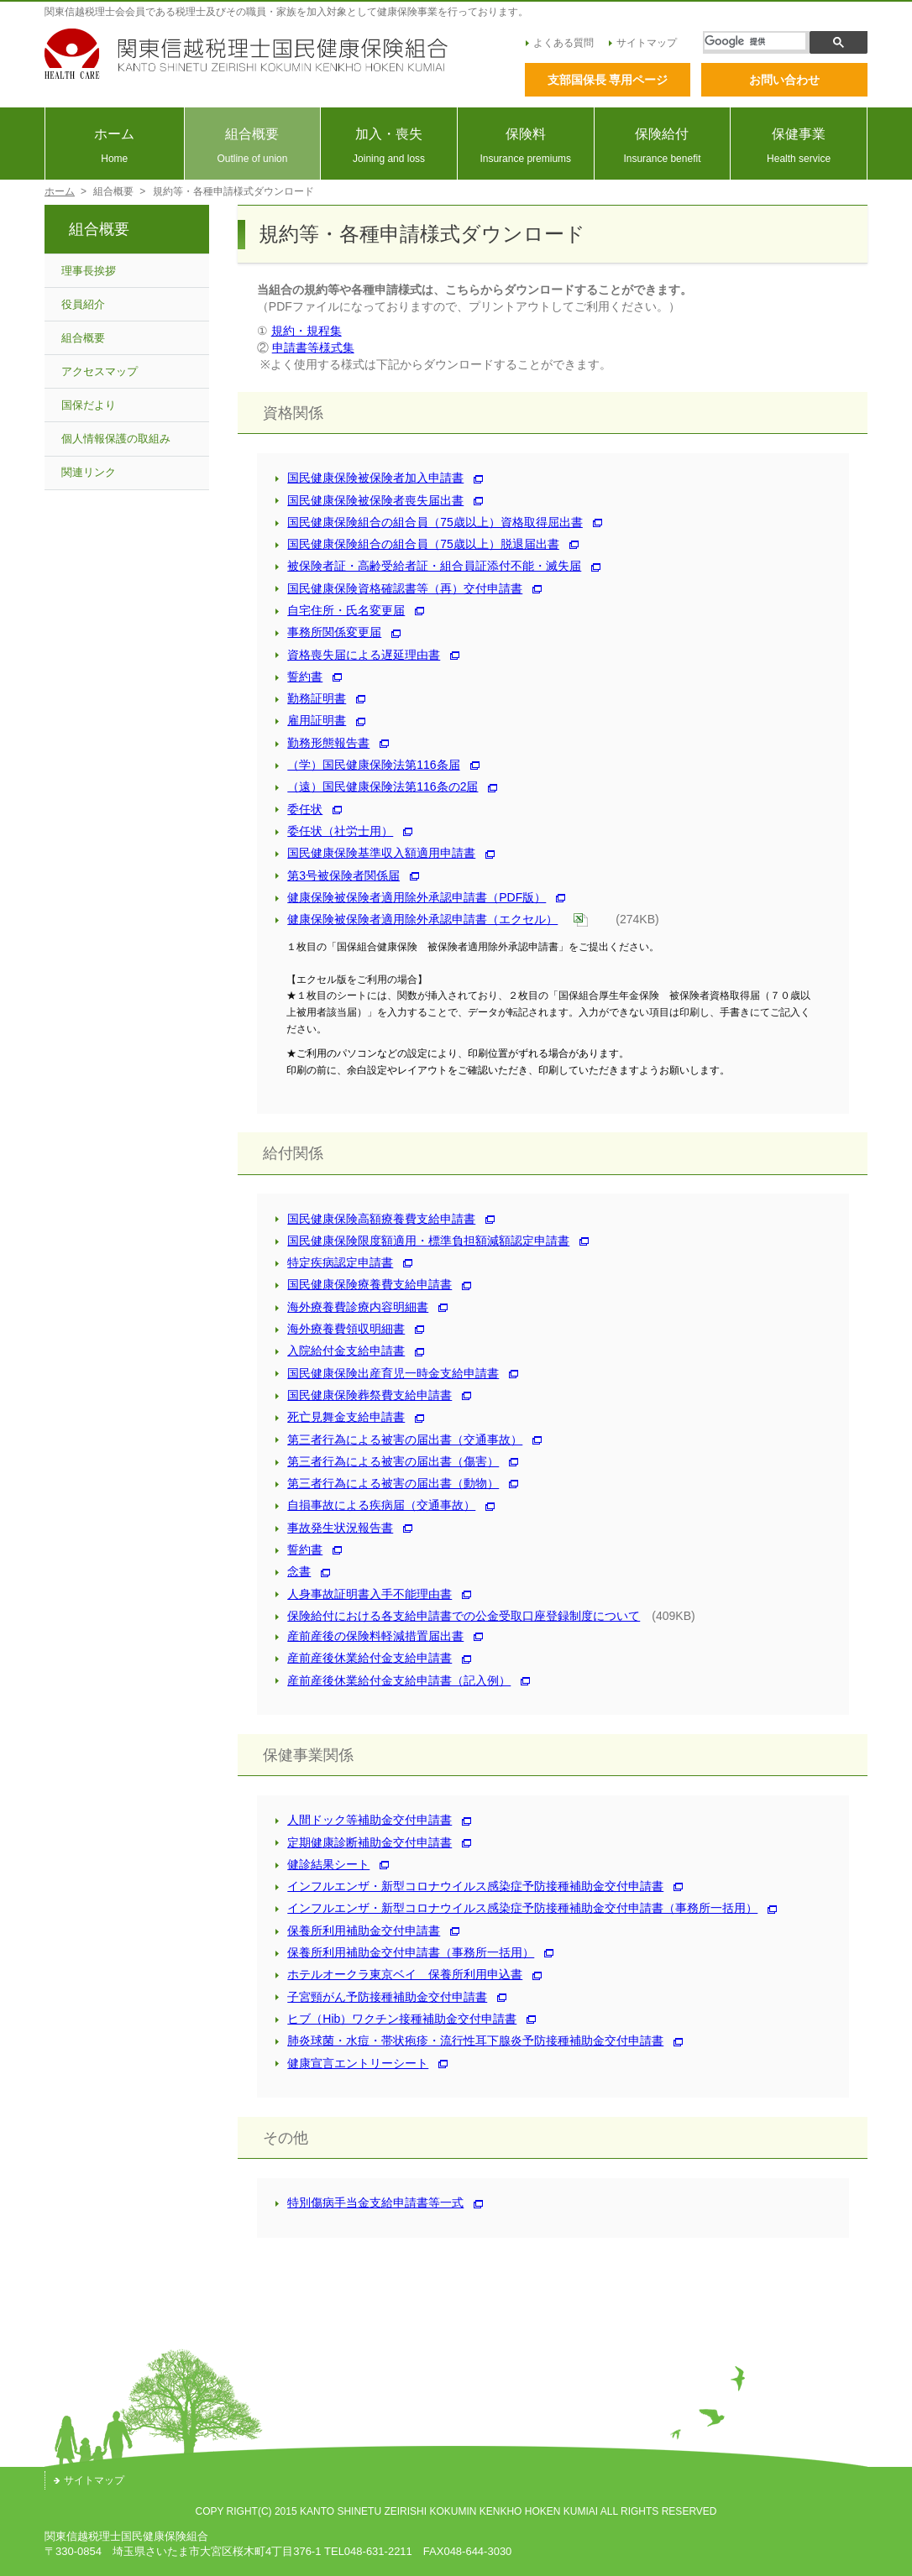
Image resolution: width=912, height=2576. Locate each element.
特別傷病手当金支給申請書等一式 (369, 2202)
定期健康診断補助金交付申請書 (363, 1842)
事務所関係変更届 (328, 632)
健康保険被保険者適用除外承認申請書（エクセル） (416, 919)
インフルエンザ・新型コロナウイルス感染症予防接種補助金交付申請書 (469, 1886)
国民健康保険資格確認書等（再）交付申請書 (398, 588)
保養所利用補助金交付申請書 (357, 1930)
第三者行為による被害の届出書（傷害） (387, 1461)
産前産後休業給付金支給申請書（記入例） (393, 1680)
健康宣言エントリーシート (351, 2063)
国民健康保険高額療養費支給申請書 (375, 1218)
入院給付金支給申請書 (340, 1350)
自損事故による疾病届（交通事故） (375, 1505)
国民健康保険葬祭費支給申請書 (363, 1395)
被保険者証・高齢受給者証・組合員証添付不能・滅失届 (428, 565)
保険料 (526, 146)
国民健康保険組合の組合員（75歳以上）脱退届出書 (417, 544)
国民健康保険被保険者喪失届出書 (369, 500)
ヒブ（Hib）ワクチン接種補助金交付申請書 (395, 2018)
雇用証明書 (310, 720)
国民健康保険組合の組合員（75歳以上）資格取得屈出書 (429, 522)
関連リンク (88, 472)
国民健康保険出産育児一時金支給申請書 (387, 1373)
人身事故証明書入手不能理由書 (363, 1594)
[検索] (755, 41)
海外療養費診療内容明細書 (351, 1307)
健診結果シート (322, 1864)
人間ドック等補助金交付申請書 (363, 1819)
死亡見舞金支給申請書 (340, 1417)
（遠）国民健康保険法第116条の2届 (376, 786)
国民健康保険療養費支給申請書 (363, 1284)
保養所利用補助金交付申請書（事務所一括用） (404, 1952)
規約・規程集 (306, 330)
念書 (293, 1571)
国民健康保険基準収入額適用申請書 (375, 853)
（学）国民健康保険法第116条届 (367, 764)
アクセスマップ (99, 371)
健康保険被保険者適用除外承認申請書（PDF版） (410, 897)
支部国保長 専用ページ (608, 79)
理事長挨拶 (88, 270)
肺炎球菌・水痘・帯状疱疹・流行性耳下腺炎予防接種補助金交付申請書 (469, 2040)
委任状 (298, 809)
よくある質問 (560, 43)
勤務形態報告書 (322, 743)
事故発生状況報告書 (334, 1527)
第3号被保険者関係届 (337, 875)
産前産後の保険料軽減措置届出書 (369, 1636)
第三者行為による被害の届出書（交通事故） (398, 1439)
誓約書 (298, 676)
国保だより (88, 405)
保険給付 (663, 146)
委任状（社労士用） (334, 831)
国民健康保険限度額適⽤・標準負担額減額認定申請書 (422, 1240)
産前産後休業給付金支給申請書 (363, 1657)
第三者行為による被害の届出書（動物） (387, 1483)
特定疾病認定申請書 (334, 1262)
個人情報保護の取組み (115, 438)
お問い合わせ (784, 79)
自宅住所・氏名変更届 (340, 610)
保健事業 (799, 146)
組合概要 (253, 146)
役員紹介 (83, 304)
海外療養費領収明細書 (340, 1328)
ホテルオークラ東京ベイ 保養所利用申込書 (398, 1974)
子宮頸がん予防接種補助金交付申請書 (381, 1997)
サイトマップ (643, 43)
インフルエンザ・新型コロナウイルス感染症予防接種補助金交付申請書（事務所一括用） (516, 1908)
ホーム (114, 146)
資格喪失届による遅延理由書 (357, 654)
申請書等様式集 (313, 347)
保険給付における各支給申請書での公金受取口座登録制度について (457, 1615)
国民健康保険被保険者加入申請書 (369, 477)
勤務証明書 (310, 698)
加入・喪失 (389, 146)
